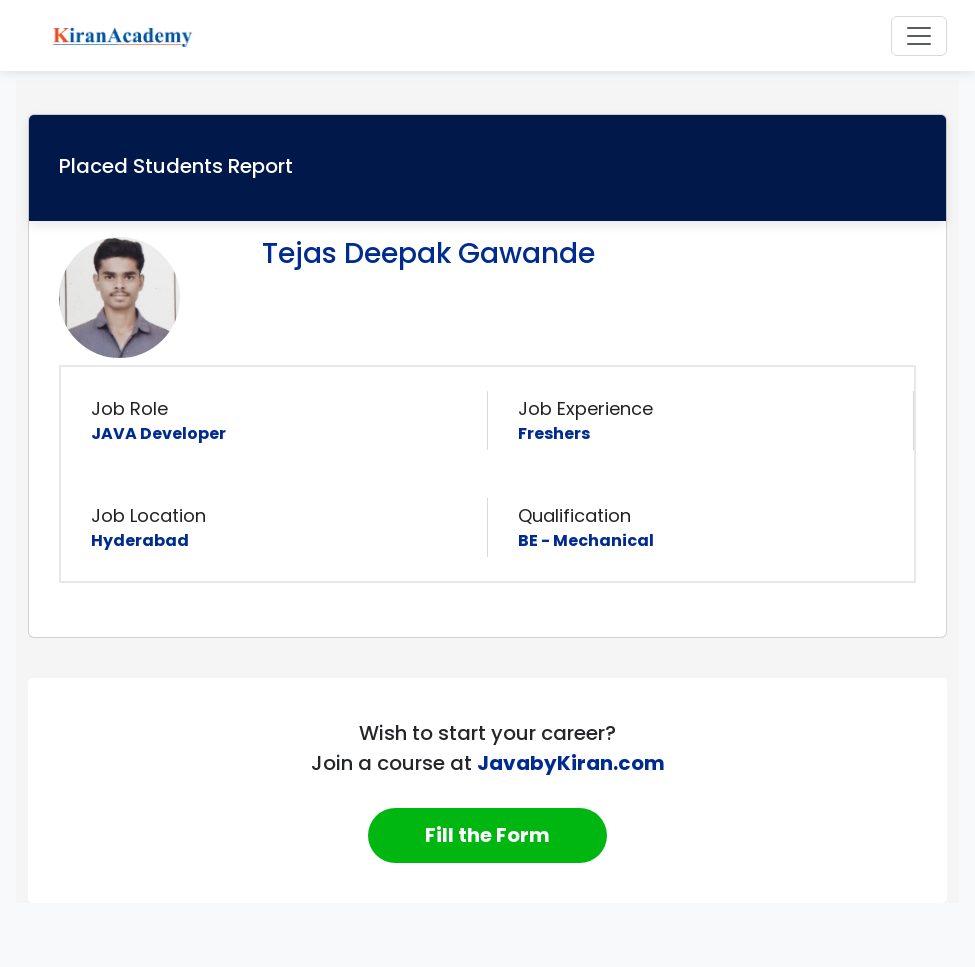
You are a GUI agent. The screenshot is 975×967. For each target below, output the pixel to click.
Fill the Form (487, 835)
